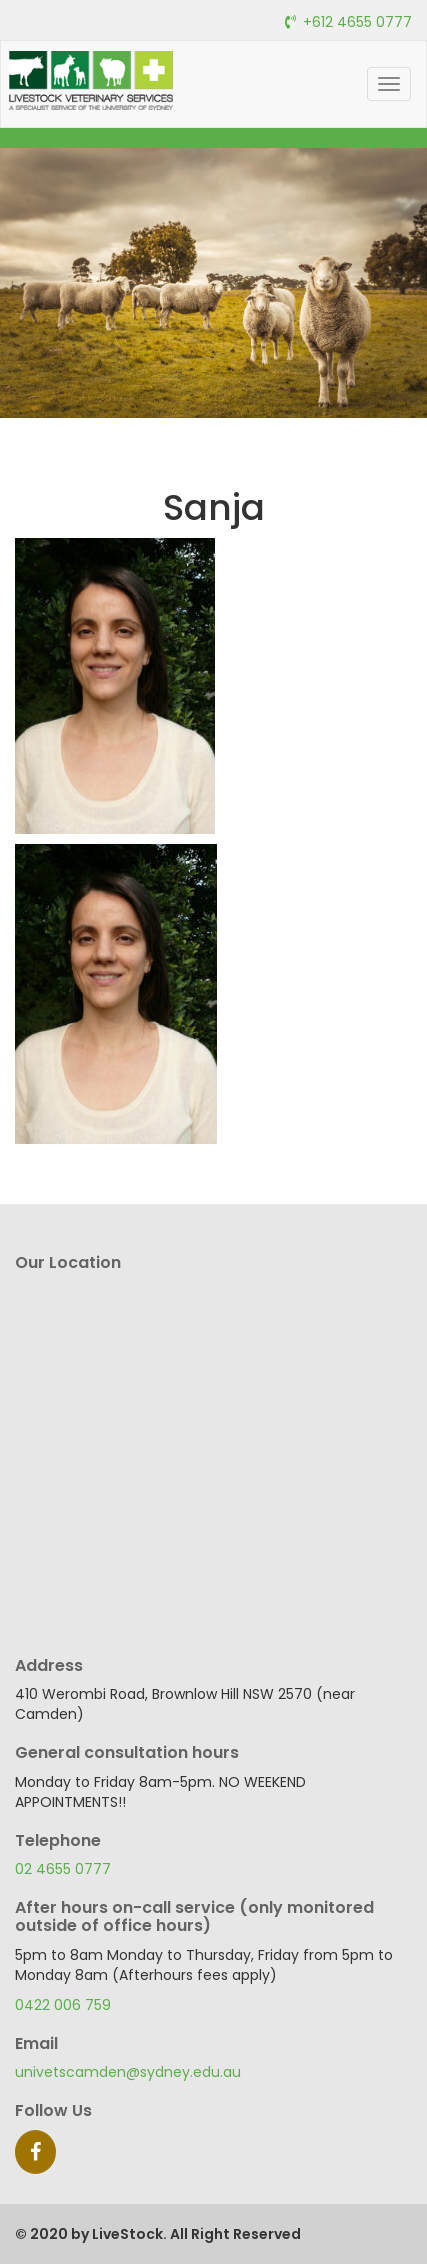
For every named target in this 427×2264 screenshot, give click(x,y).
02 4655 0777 (63, 1869)
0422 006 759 (63, 2005)
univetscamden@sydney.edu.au (128, 2072)
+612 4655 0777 (357, 22)
